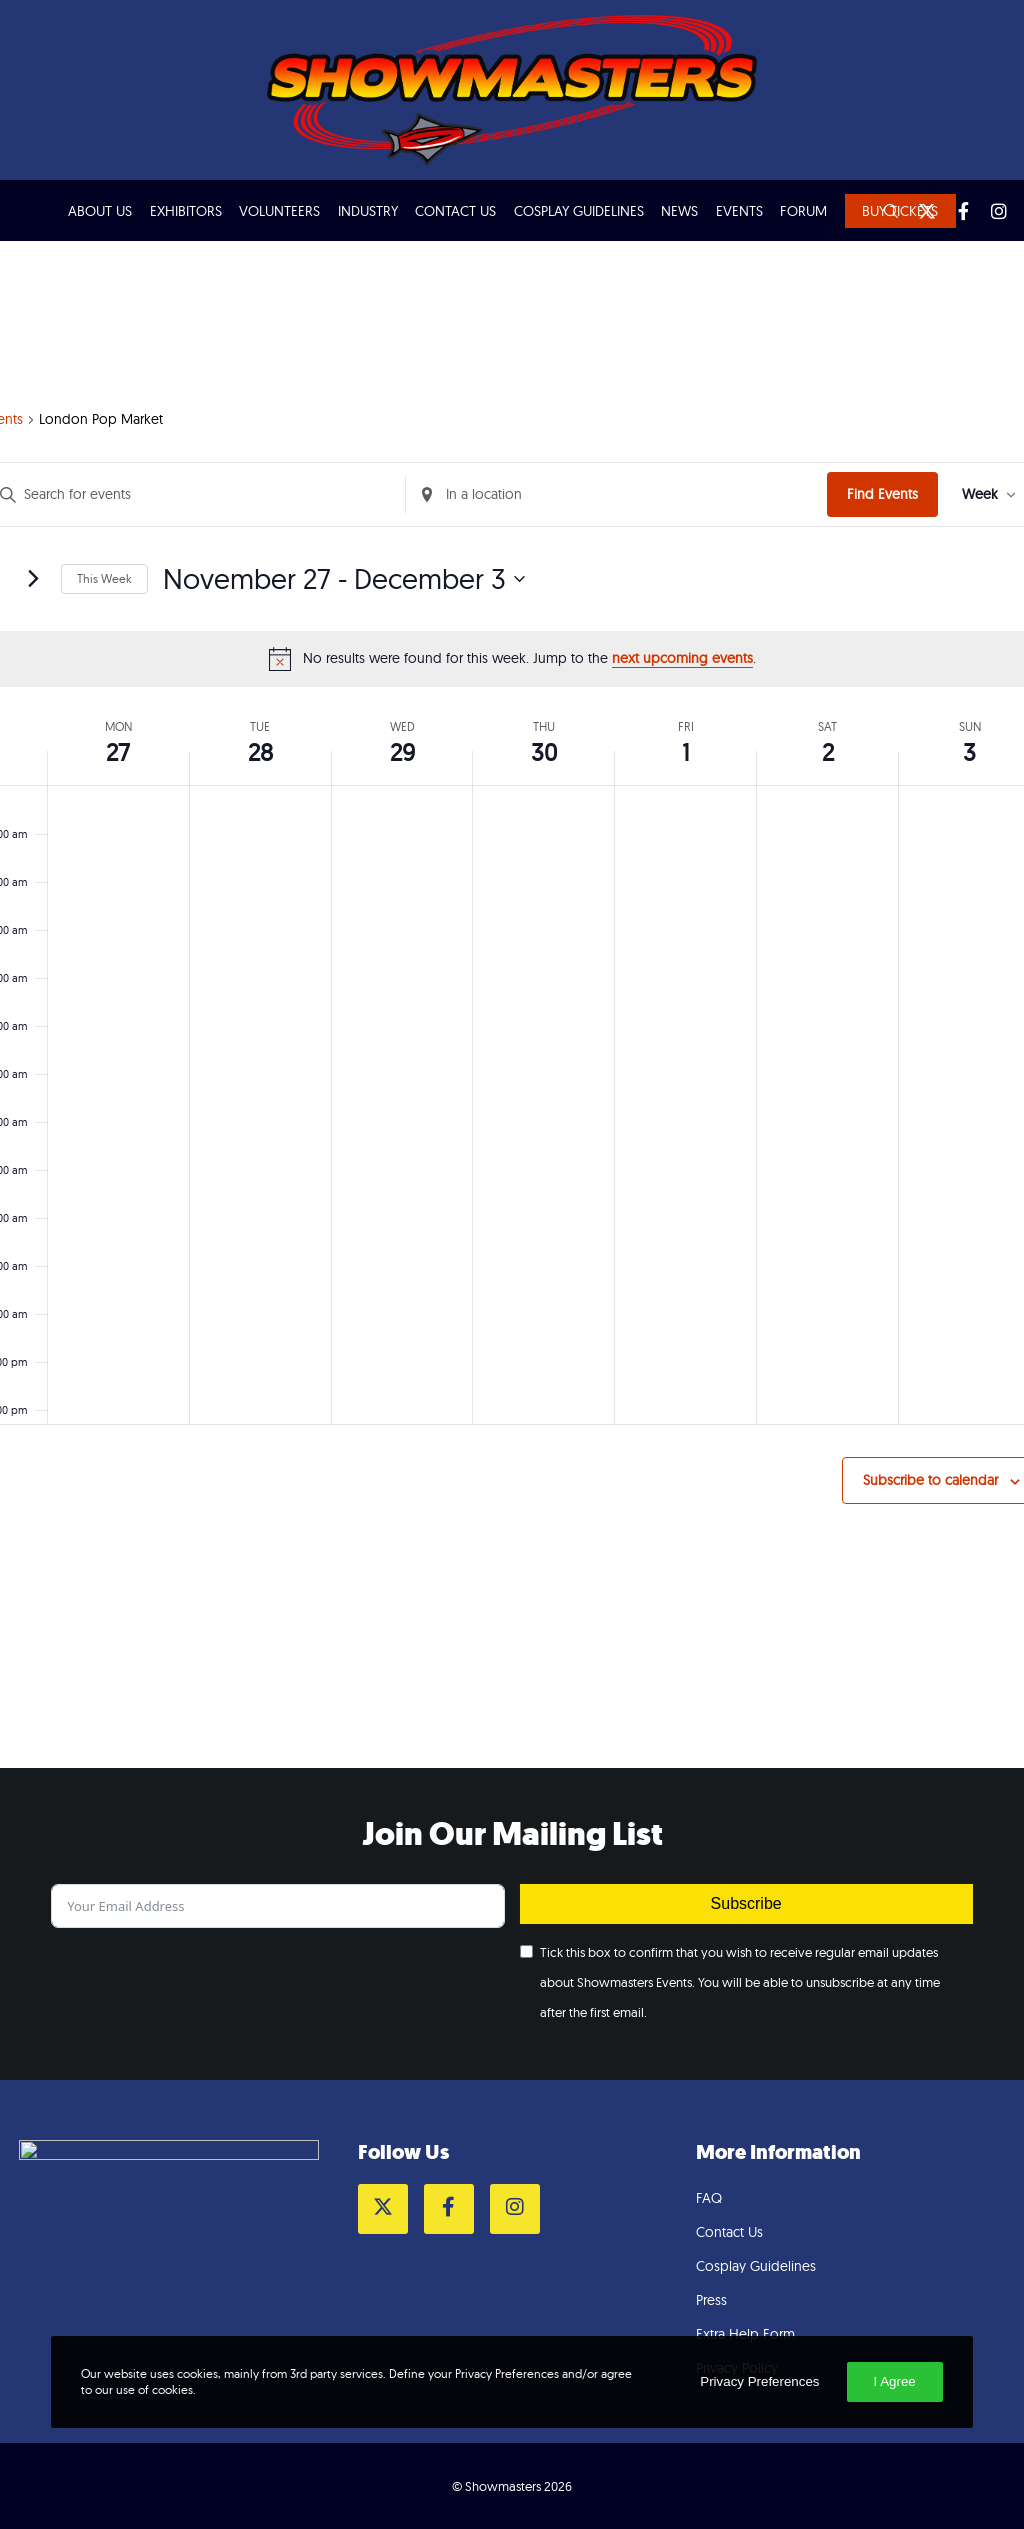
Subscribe (746, 1903)
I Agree (895, 2381)
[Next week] (34, 579)
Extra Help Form (745, 2334)
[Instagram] (990, 211)
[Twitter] (918, 211)
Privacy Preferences (759, 2381)
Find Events (882, 494)
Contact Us (729, 2232)
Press (711, 2300)
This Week (104, 578)
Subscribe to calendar (930, 1480)
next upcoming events (682, 658)
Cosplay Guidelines (756, 2266)
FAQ (709, 2198)
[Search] (882, 211)
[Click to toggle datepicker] (344, 579)
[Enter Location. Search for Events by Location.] (616, 494)
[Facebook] (954, 211)
